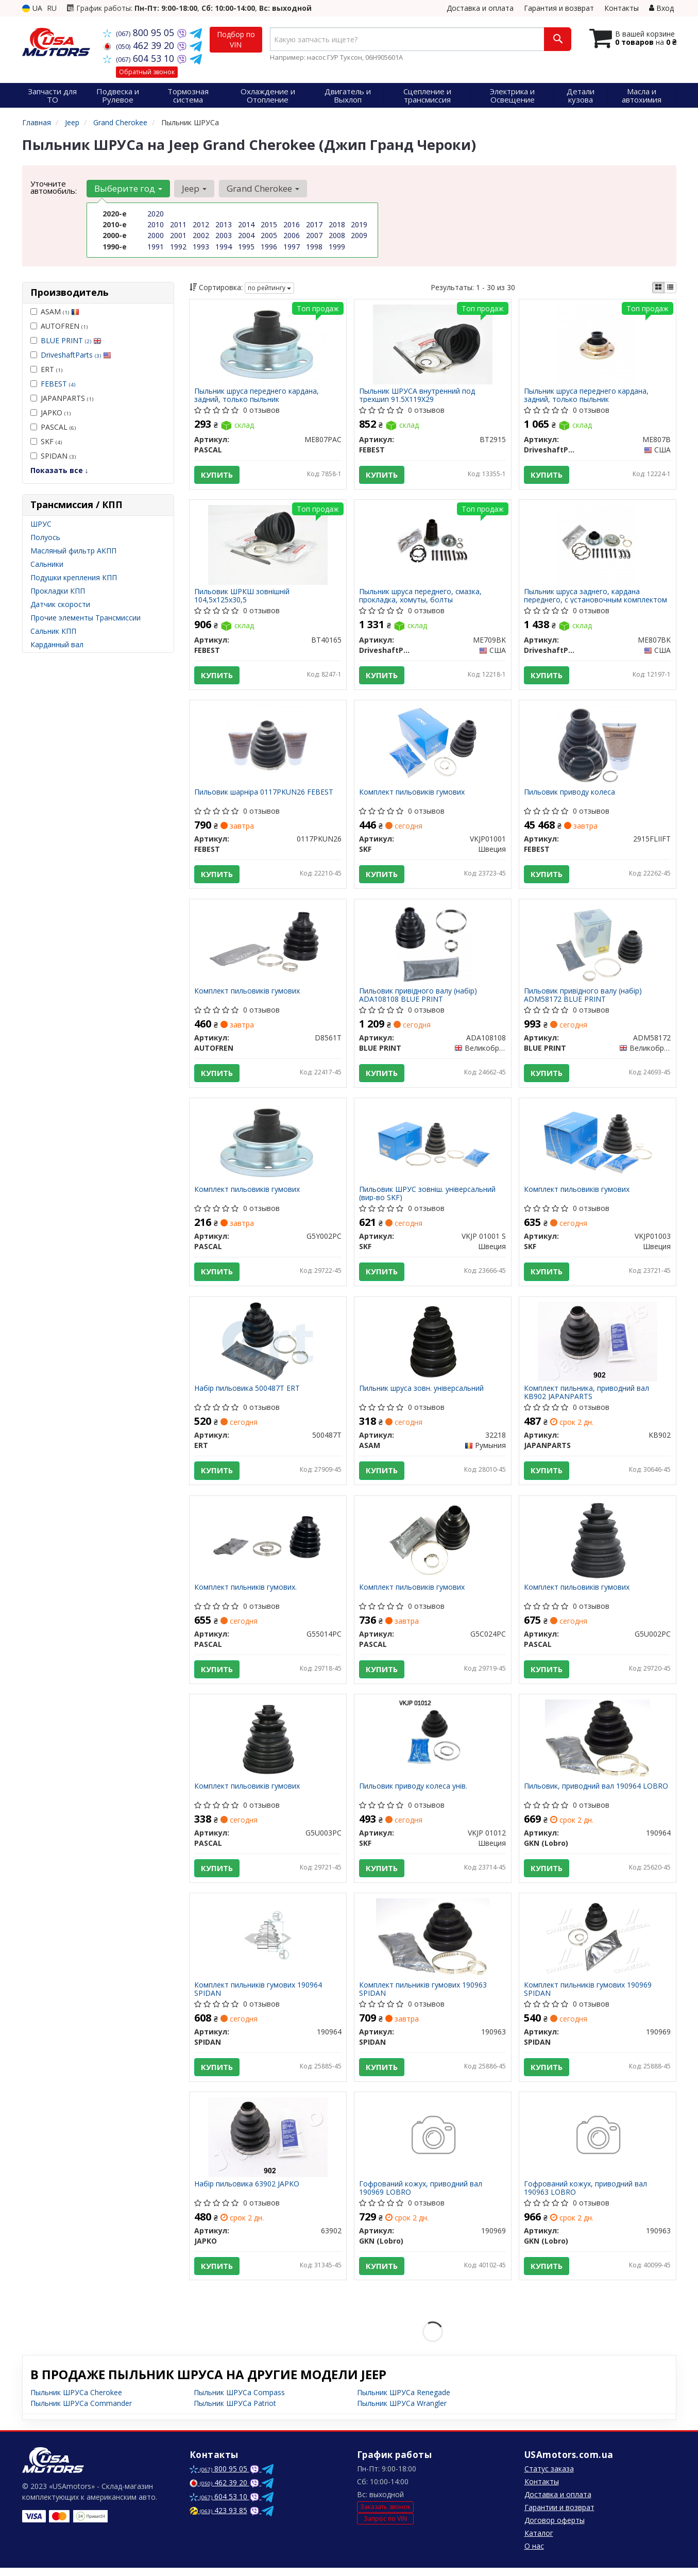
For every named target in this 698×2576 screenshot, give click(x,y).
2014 (246, 224)
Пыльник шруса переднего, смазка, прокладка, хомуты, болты (421, 596)
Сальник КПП (53, 631)
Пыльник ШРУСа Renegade (403, 2400)
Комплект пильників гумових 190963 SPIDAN (423, 1995)
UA (32, 8)
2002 (201, 235)
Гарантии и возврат (559, 2515)
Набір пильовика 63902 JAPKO (247, 2191)
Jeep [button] (194, 188)
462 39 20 (140, 45)
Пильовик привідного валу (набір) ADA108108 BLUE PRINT (419, 997)
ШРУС (41, 524)
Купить (217, 475)
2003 (223, 235)
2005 (269, 235)
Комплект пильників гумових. (246, 1592)
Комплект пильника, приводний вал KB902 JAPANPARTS (587, 1397)
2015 (269, 224)
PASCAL (53, 427)
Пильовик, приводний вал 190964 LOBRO (596, 1792)
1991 (155, 246)
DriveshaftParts (76, 355)
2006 (291, 235)
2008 (337, 235)
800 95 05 (140, 32)
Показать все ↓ (59, 470)
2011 (178, 224)
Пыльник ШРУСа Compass (239, 2400)
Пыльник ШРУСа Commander (81, 2411)
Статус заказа (549, 2477)
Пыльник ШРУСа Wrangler (402, 2411)
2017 (314, 224)
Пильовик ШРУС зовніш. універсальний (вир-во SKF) (428, 1197)
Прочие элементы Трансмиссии (85, 617)
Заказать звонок (385, 2515)
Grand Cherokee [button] (262, 188)
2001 (178, 235)
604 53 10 (140, 58)
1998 (314, 246)
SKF (46, 441)
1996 (269, 246)
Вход (661, 8)
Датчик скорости (60, 604)
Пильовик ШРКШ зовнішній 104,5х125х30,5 (242, 596)
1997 (291, 246)
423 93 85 (218, 2518)
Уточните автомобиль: (53, 187)
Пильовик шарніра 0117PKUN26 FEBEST (264, 794)
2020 (155, 213)
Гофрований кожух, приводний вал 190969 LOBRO (421, 2195)
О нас (534, 2554)
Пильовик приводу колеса (570, 794)
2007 (314, 235)
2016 (291, 224)
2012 (201, 224)
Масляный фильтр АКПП (73, 550)
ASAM (54, 311)
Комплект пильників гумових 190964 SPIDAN (258, 1995)
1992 (178, 246)
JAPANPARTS (61, 398)
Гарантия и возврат (559, 8)
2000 (155, 235)
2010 (155, 224)
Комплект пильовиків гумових (412, 794)
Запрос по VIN (385, 2526)
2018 (337, 224)
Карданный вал (56, 644)
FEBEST (58, 384)
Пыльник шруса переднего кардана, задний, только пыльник (257, 395)
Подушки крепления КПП (73, 577)
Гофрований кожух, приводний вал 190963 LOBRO (586, 2195)
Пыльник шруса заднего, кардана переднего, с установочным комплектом (596, 596)
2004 (246, 235)
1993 (201, 246)
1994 (223, 246)
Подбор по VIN (236, 39)
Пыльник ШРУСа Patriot (235, 2411)
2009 (359, 235)
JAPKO (50, 412)
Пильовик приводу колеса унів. (414, 1792)
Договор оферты (554, 2528)
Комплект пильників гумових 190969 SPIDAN (588, 1995)
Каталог (538, 2541)
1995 (246, 246)
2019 (359, 224)
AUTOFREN (59, 326)
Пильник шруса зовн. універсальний (422, 1393)
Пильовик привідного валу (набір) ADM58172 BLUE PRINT (583, 997)
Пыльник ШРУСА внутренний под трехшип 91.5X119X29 (417, 395)
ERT (46, 369)
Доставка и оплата (480, 8)
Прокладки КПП (57, 591)
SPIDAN (53, 456)
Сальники (46, 564)
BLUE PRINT (71, 340)
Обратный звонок (147, 72)
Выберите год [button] (128, 188)
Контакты (621, 8)
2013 (223, 224)
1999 (337, 246)
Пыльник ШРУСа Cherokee (76, 2400)
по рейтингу (269, 287)
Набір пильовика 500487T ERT (247, 1393)
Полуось (45, 537)
